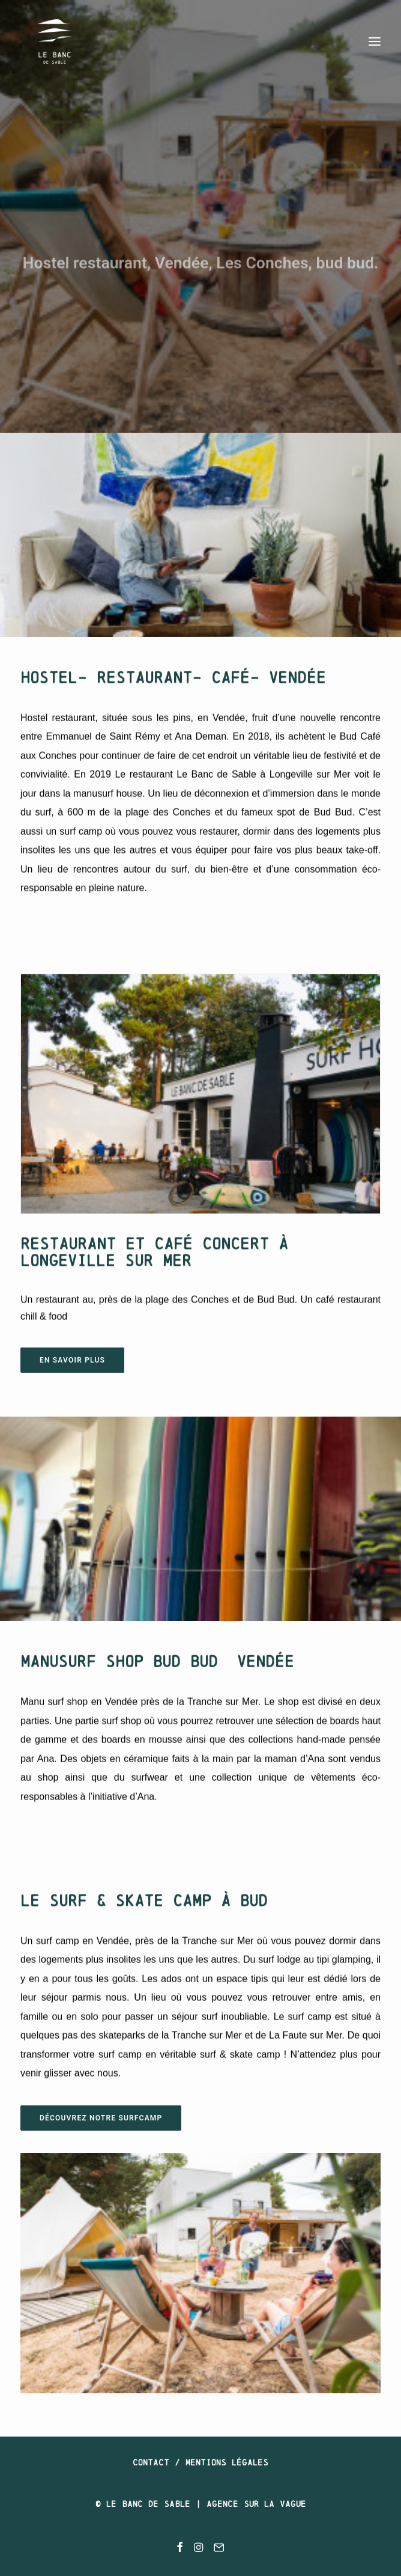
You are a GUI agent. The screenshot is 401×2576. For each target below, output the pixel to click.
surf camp (80, 818)
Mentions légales (226, 2462)
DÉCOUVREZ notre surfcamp (101, 2118)
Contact (151, 2462)
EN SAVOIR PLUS (72, 1360)
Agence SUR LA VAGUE (256, 2504)
